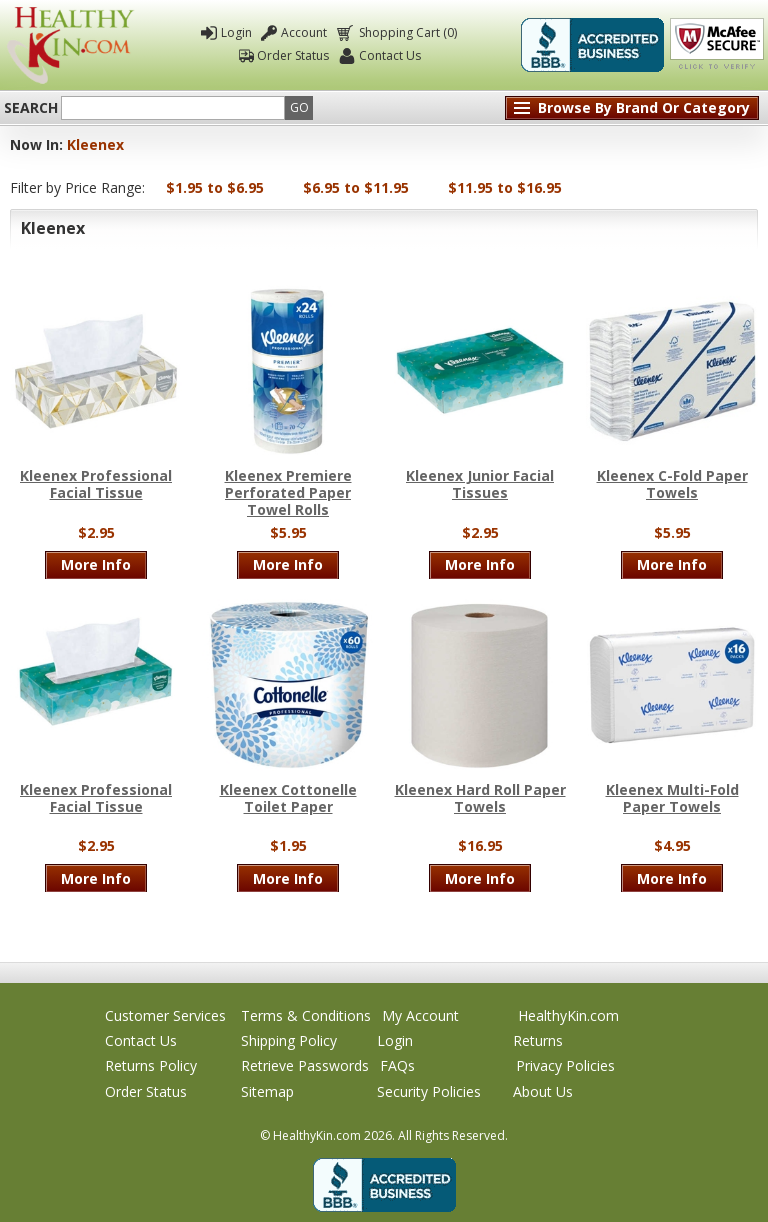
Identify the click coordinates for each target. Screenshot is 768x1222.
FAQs (397, 1065)
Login (236, 32)
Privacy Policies (565, 1065)
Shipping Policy (289, 1040)
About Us (543, 1091)
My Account (420, 1015)
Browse (644, 107)
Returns (538, 1040)
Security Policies (429, 1091)
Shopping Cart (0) (406, 32)
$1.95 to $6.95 (215, 187)
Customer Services (165, 1015)
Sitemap (267, 1091)
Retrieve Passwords (305, 1065)
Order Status (293, 55)
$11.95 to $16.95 (505, 187)
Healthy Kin (70, 45)
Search (31, 108)
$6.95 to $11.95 (356, 187)
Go (299, 107)
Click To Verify (717, 45)
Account (304, 32)
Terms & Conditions (306, 1015)
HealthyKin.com (568, 1015)
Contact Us (390, 55)
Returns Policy (151, 1065)
